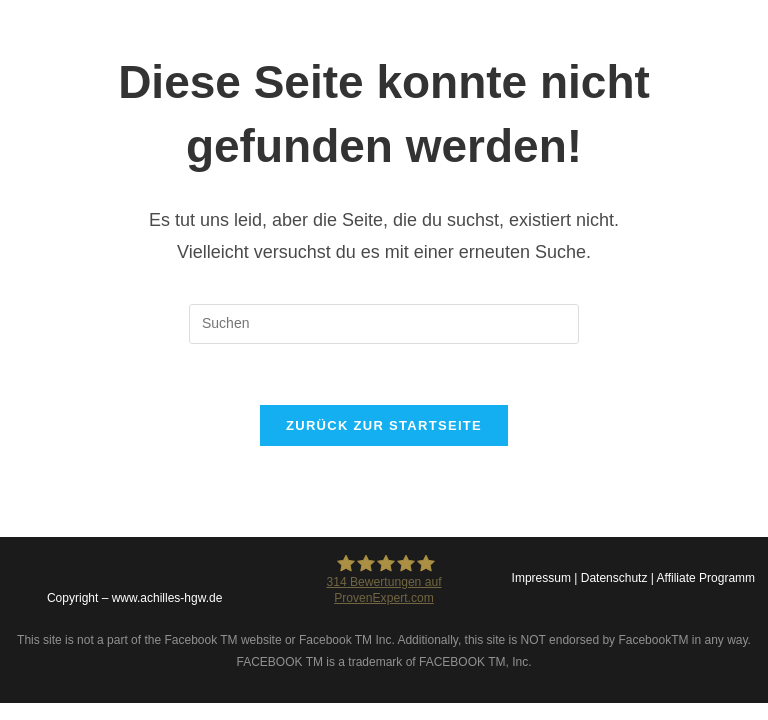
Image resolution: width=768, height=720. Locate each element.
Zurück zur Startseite (384, 425)
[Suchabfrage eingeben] (384, 324)
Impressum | (546, 578)
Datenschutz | (619, 578)
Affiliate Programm (706, 578)
